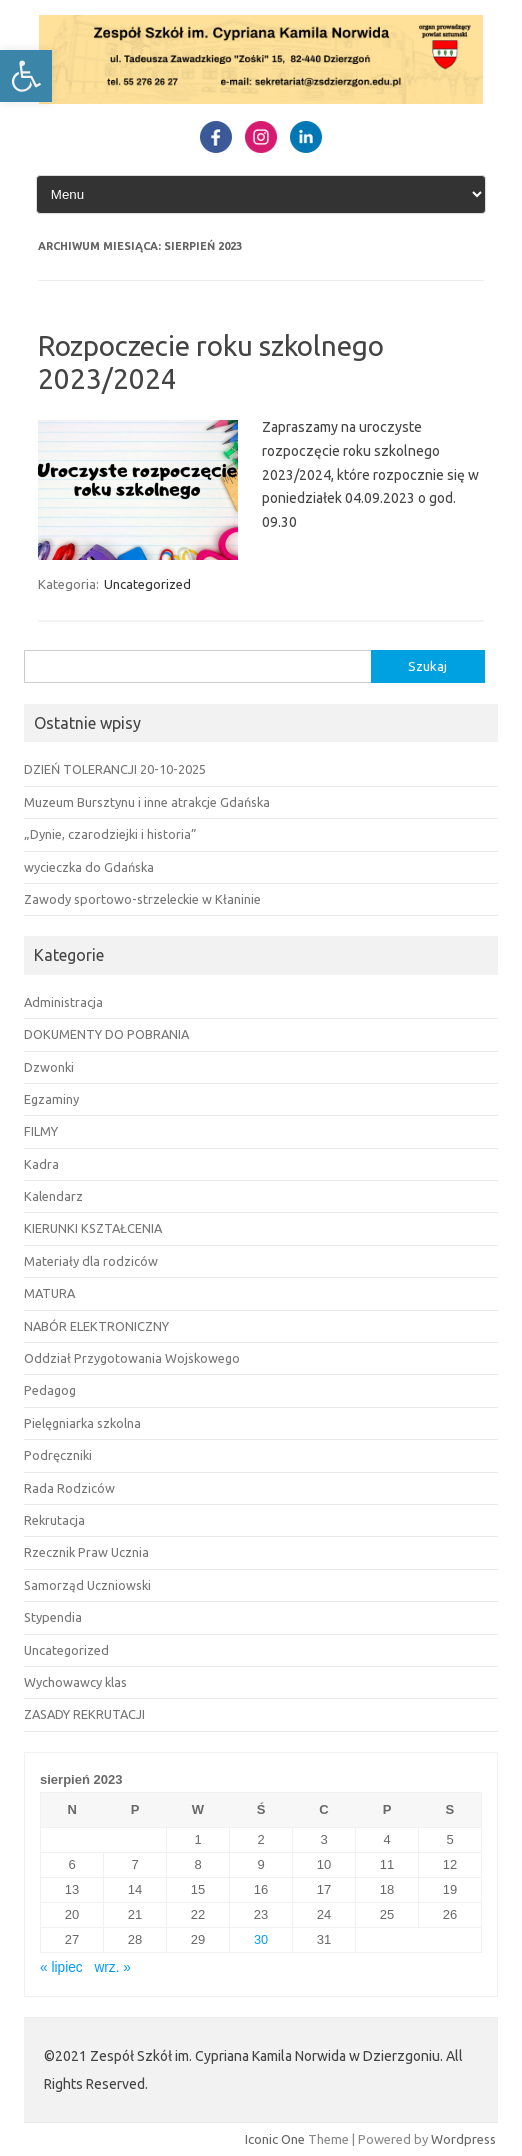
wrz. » (112, 1967)
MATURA (49, 1293)
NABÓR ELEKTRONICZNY (96, 1326)
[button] (26, 76)
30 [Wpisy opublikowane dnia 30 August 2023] (261, 1939)
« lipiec (61, 1967)
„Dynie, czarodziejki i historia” (110, 834)
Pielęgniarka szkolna (82, 1423)
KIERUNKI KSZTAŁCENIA (93, 1228)
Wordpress (463, 2139)
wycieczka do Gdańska (89, 867)
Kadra (41, 1164)
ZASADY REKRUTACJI (84, 1714)
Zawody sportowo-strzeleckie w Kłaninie (142, 899)
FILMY (41, 1131)
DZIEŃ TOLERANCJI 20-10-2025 (115, 769)
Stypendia (53, 1617)
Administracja (63, 1002)
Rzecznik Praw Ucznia (86, 1552)
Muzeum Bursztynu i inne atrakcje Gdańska (147, 802)
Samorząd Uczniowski (87, 1585)
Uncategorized (147, 584)
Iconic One (275, 2139)
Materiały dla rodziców (91, 1261)
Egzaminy (51, 1099)
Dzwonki (49, 1067)
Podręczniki (58, 1455)
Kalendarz (53, 1196)
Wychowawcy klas (75, 1682)
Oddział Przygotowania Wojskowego (132, 1358)
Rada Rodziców (69, 1488)
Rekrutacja (54, 1520)
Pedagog (50, 1390)
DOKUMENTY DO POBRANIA (106, 1034)
